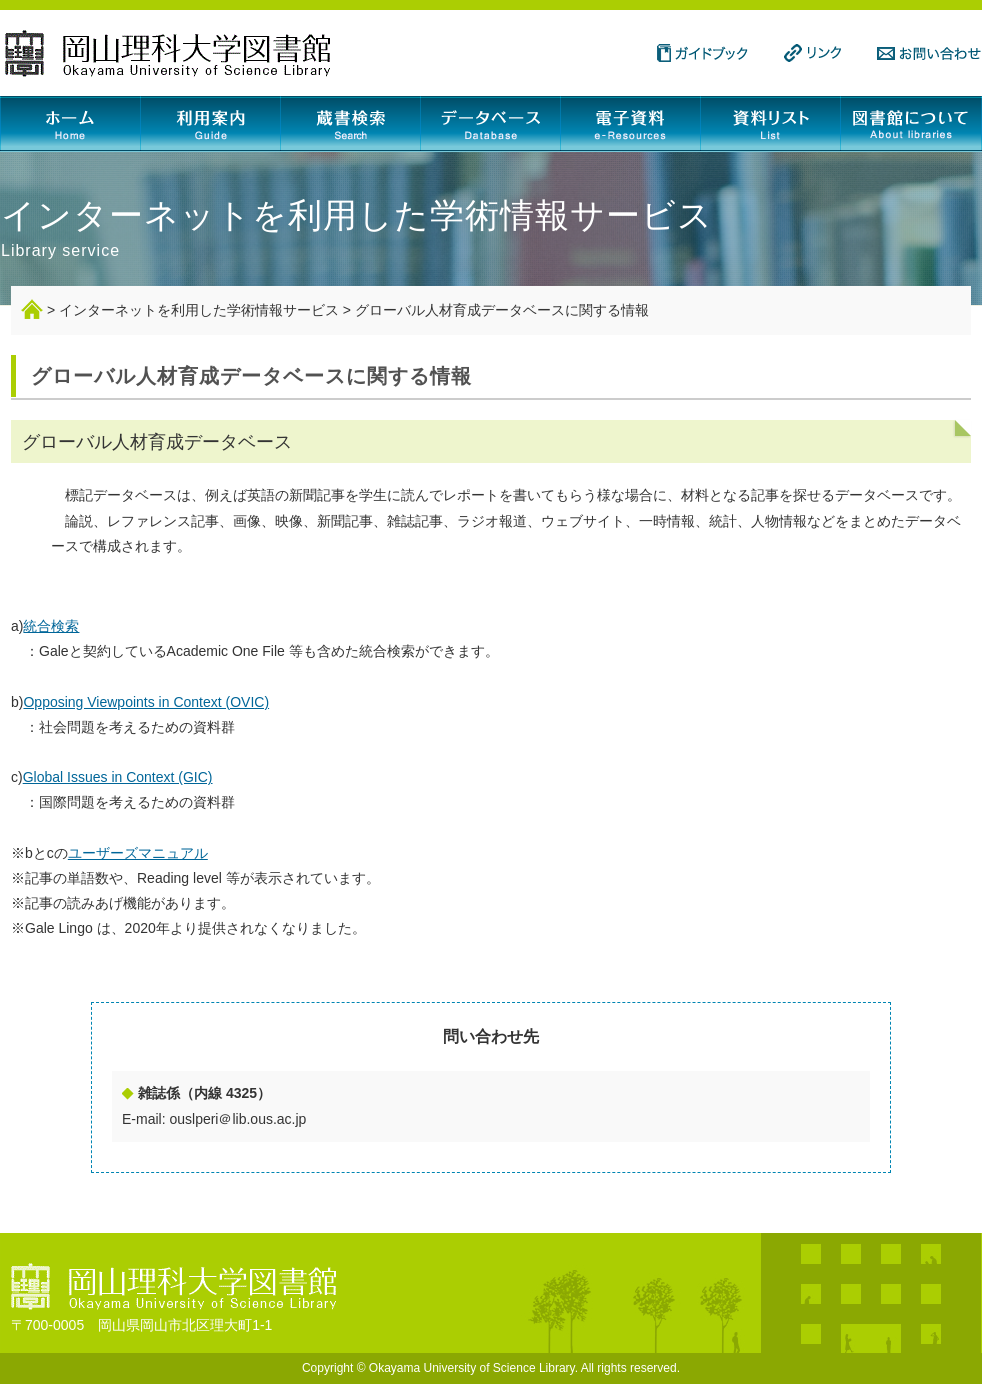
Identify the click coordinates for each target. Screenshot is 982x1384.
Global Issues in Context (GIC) (118, 777)
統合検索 (51, 626)
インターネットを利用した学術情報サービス (199, 310)
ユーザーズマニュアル (138, 853)
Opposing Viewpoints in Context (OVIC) (146, 702)
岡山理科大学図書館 (168, 53)
